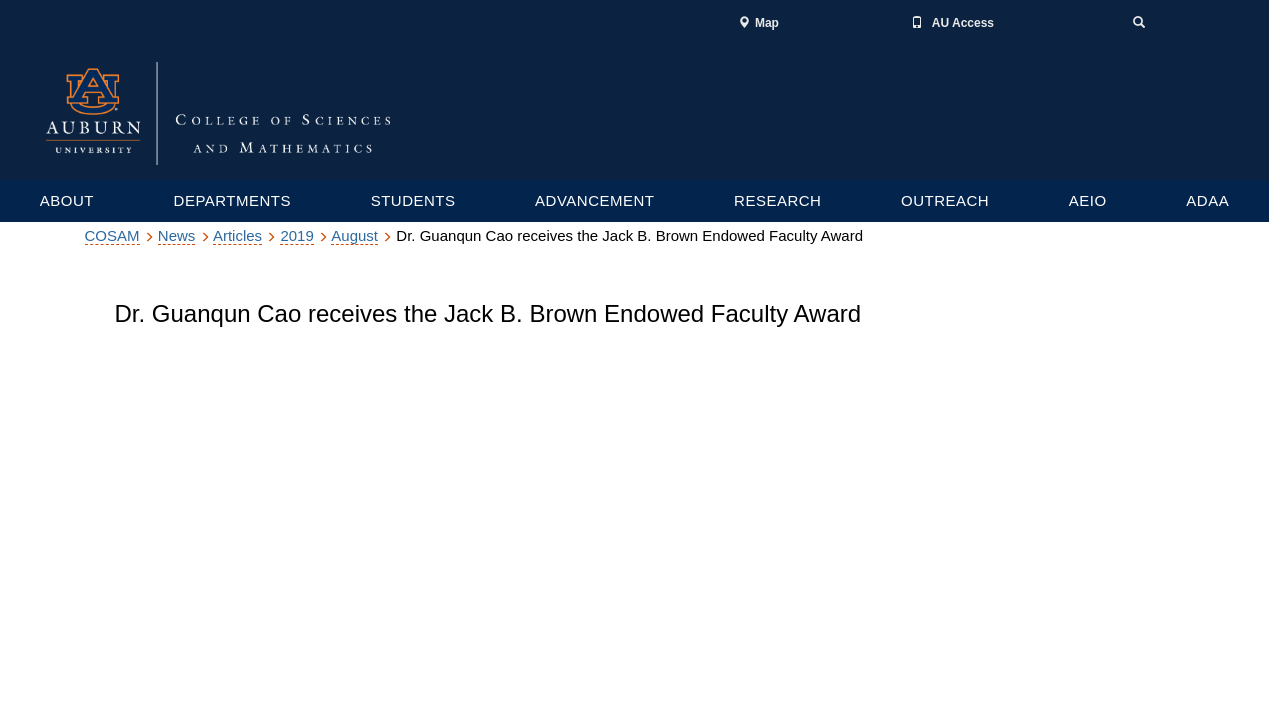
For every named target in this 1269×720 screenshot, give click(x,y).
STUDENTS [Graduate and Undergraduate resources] (413, 200)
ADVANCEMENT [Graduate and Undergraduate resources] (594, 200)
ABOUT (67, 200)
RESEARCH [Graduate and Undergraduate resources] (777, 200)
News (177, 235)
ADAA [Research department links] (1207, 200)
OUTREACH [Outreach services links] (945, 200)
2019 (296, 235)
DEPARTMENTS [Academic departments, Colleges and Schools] (232, 200)
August (354, 235)
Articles (237, 235)
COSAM (112, 235)
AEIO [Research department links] (1088, 200)
